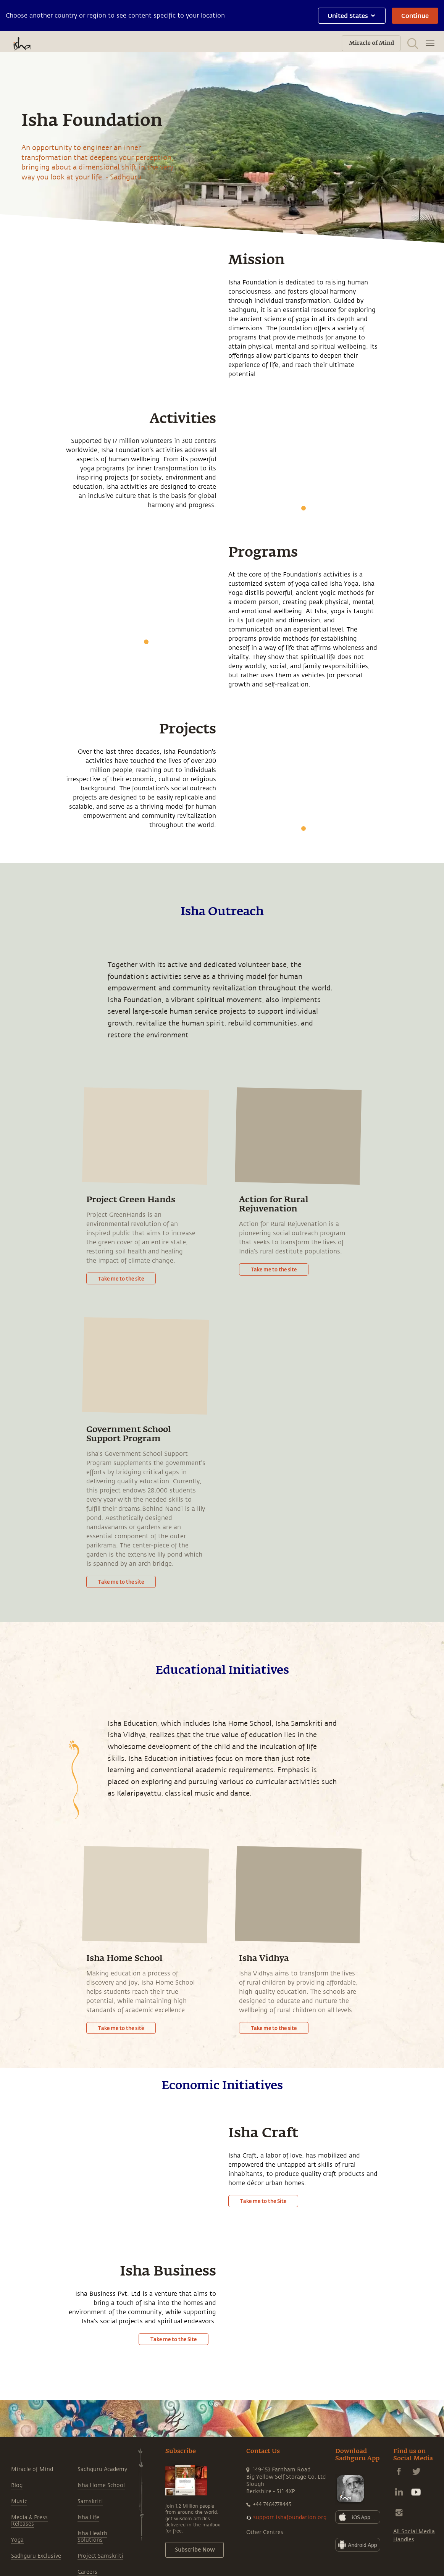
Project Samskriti (100, 2556)
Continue (415, 15)
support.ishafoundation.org (289, 2517)
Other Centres (264, 2532)
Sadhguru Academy (102, 2469)
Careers (87, 2572)
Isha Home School (101, 2485)
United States (352, 15)
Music (19, 2501)
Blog (17, 2485)
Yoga (17, 2540)
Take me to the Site (263, 2201)
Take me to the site (121, 1278)
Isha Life (88, 2517)
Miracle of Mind (32, 2469)
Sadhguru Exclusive (36, 2556)
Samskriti (90, 2501)
